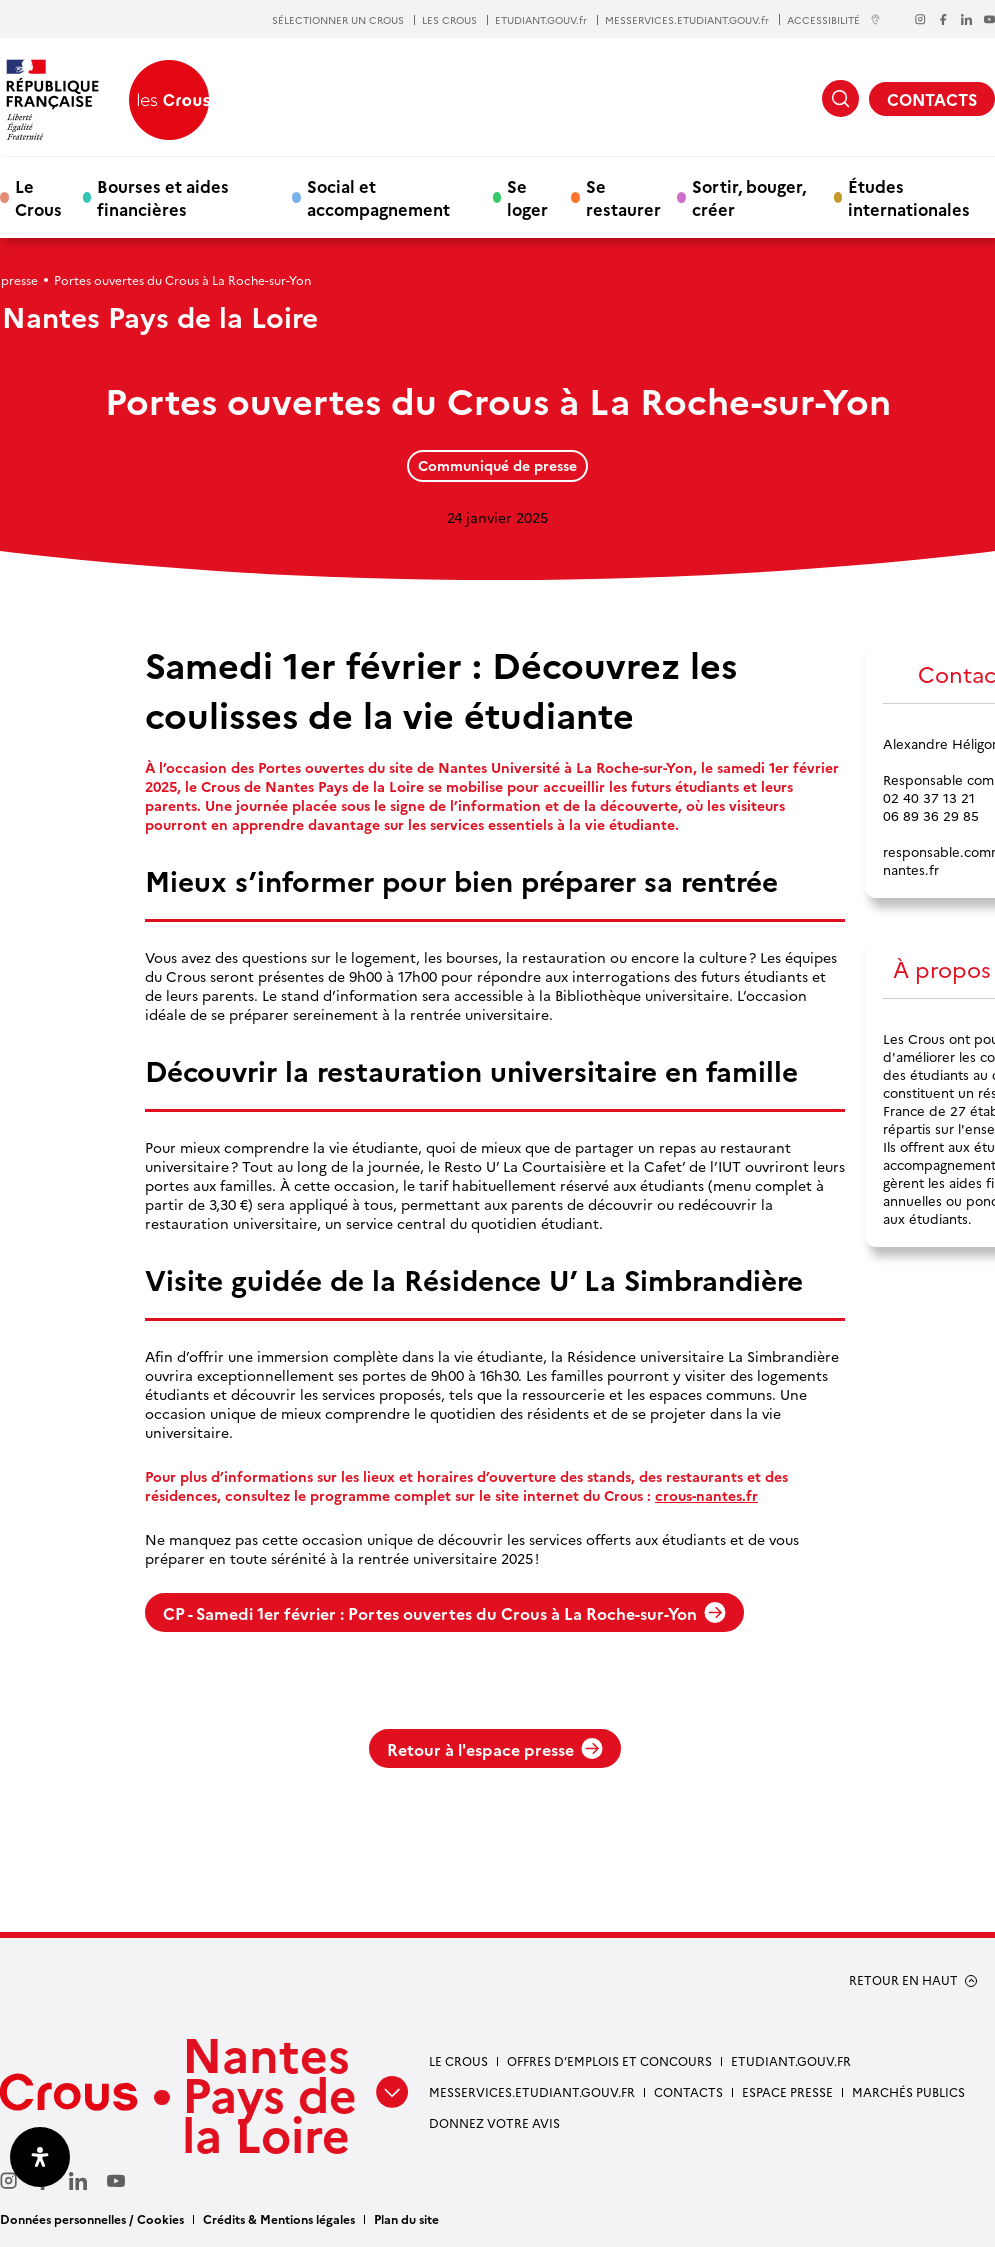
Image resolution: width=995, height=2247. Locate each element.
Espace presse (787, 2091)
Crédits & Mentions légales (279, 2218)
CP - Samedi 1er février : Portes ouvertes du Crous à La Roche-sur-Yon (444, 1613)
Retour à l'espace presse (495, 1749)
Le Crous (38, 197)
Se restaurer (623, 197)
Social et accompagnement (378, 197)
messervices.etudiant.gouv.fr (532, 2091)
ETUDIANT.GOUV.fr (541, 20)
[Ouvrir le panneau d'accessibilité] (40, 2157)
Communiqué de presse (497, 465)
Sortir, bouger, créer (749, 197)
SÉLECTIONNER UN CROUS (338, 20)
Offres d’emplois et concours (609, 2060)
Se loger (527, 197)
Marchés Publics (908, 2091)
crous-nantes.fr (706, 1495)
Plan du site (406, 2218)
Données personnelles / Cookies (92, 2218)
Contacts (688, 2091)
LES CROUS (449, 20)
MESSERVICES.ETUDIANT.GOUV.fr (687, 20)
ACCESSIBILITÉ (834, 19)
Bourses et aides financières (163, 197)
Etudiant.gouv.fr (791, 2060)
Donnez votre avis (494, 2122)
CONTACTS (932, 99)
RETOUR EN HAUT (903, 1980)
